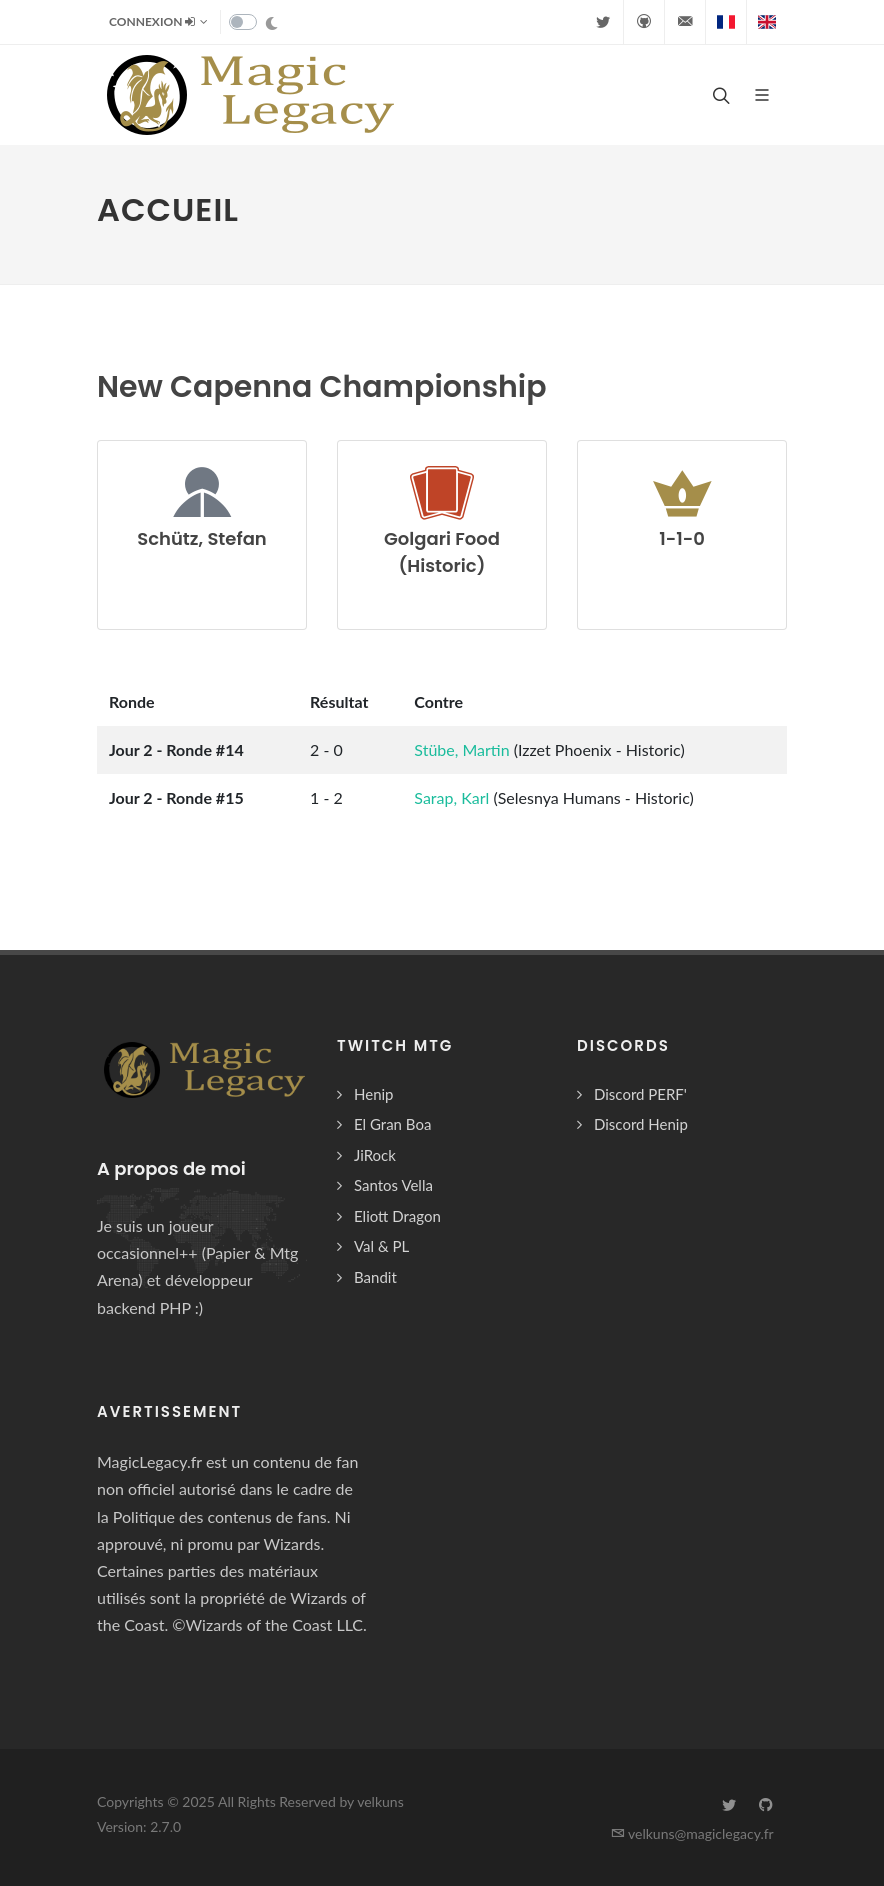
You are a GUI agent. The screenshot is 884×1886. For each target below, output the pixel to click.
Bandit (375, 1277)
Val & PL (381, 1246)
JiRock (375, 1155)
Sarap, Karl (453, 797)
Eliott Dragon (397, 1216)
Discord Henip (641, 1124)
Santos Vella (393, 1185)
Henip (374, 1094)
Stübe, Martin (463, 749)
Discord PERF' (640, 1094)
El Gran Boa (392, 1124)
